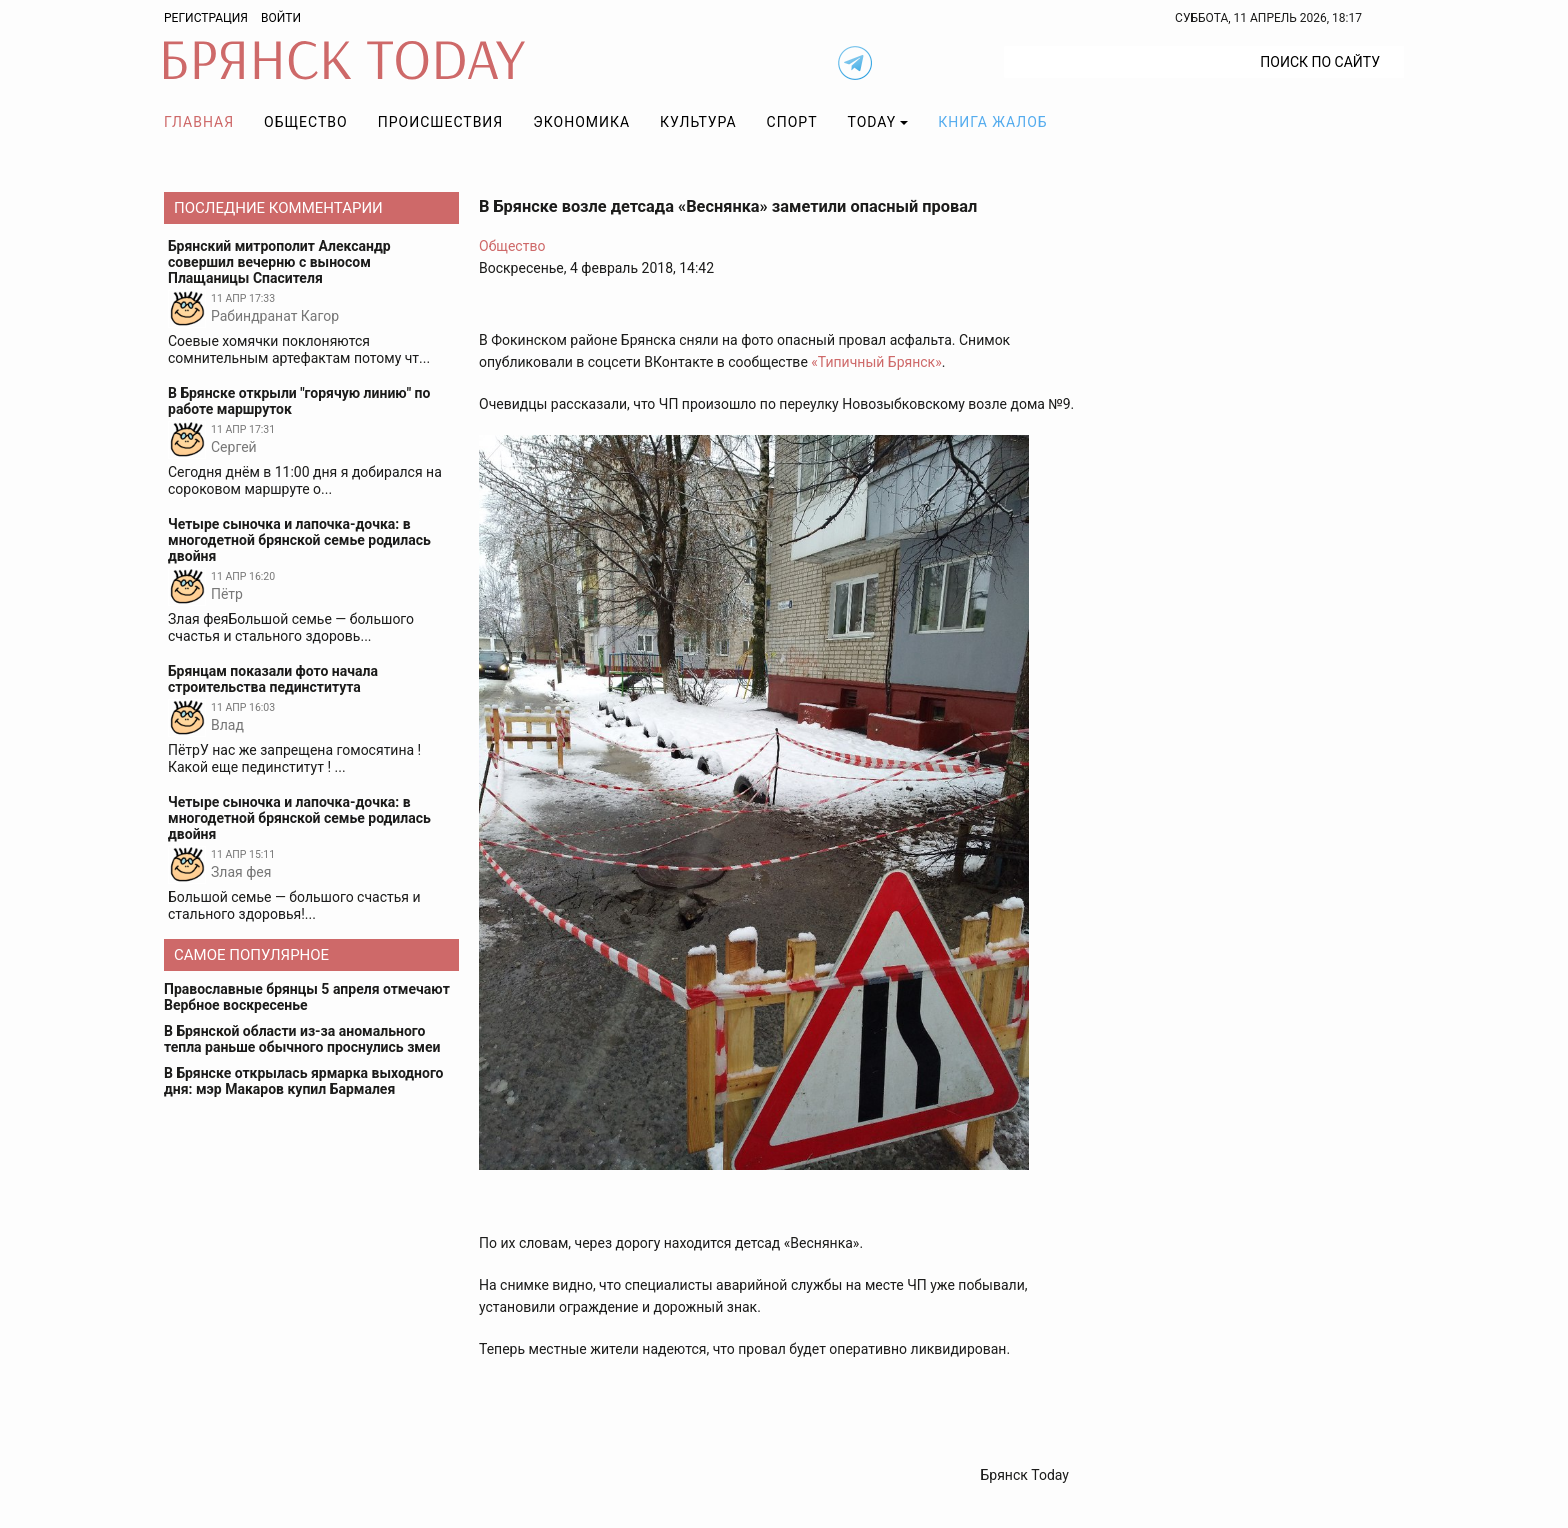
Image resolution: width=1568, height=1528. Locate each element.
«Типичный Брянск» (876, 362)
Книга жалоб (992, 122)
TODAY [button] (872, 122)
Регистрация (206, 18)
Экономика (581, 122)
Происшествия (441, 122)
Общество (306, 122)
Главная (199, 122)
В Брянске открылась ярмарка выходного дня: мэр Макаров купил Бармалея (304, 1081)
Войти (281, 18)
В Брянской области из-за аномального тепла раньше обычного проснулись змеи (302, 1039)
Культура (698, 122)
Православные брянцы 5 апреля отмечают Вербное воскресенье (307, 997)
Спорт (792, 122)
